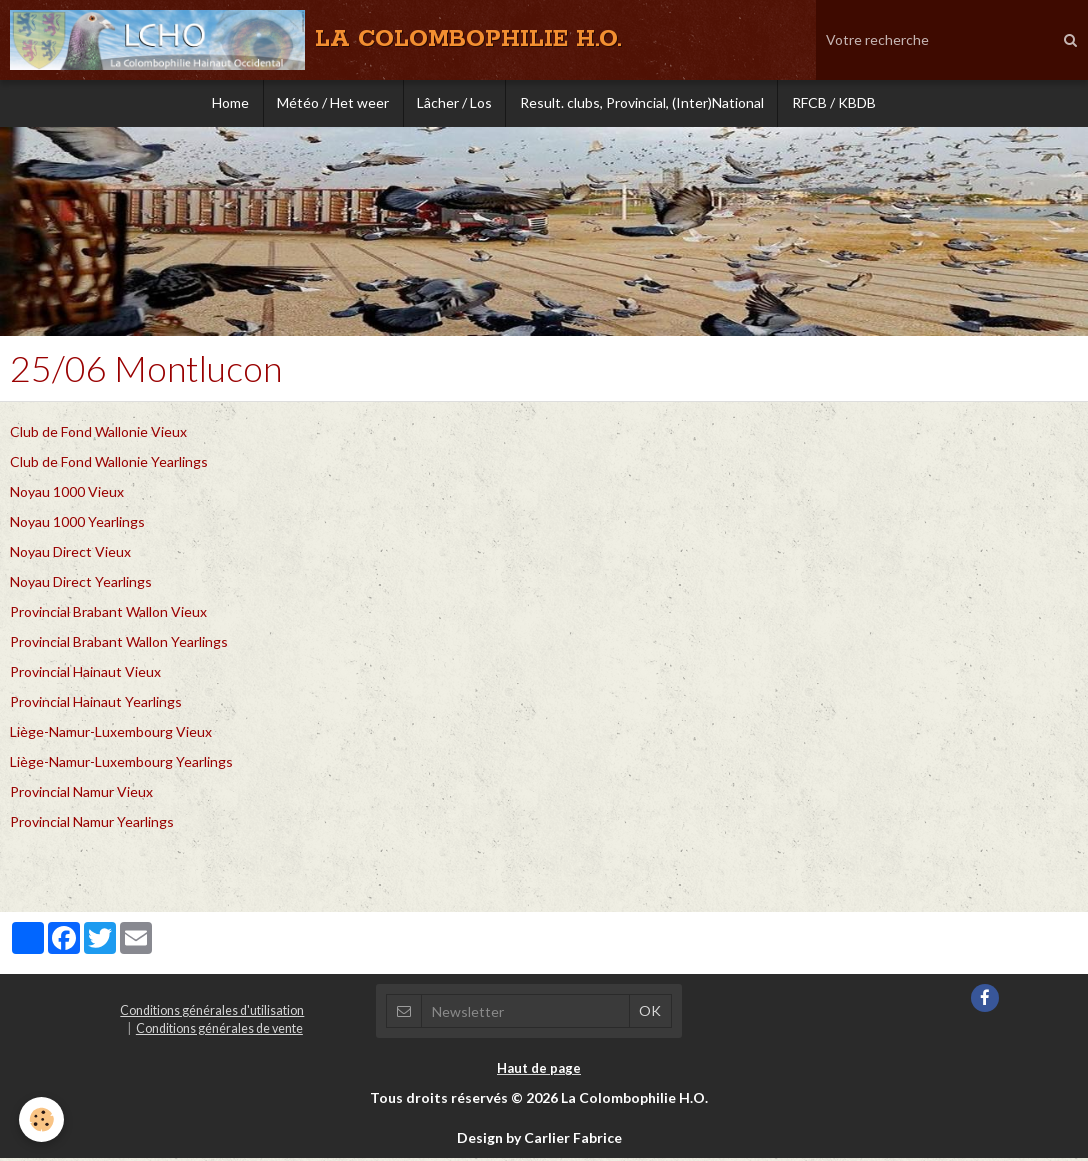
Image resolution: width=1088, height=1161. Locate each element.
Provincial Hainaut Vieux (85, 674)
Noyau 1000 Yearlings (77, 524)
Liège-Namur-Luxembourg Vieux (111, 734)
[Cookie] (42, 1119)
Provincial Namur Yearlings (92, 824)
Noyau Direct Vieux (70, 554)
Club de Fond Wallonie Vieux (98, 434)
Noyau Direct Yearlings (81, 584)
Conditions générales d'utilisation (212, 1013)
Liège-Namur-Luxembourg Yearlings (121, 764)
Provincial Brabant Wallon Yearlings (119, 644)
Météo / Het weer (330, 104)
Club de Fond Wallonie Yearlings (109, 464)
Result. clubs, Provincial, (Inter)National (645, 104)
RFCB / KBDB (840, 104)
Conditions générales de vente (219, 1031)
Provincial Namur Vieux (81, 794)
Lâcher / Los (454, 104)
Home (224, 104)
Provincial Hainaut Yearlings (96, 704)
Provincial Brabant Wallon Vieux (108, 614)
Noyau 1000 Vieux (67, 494)
